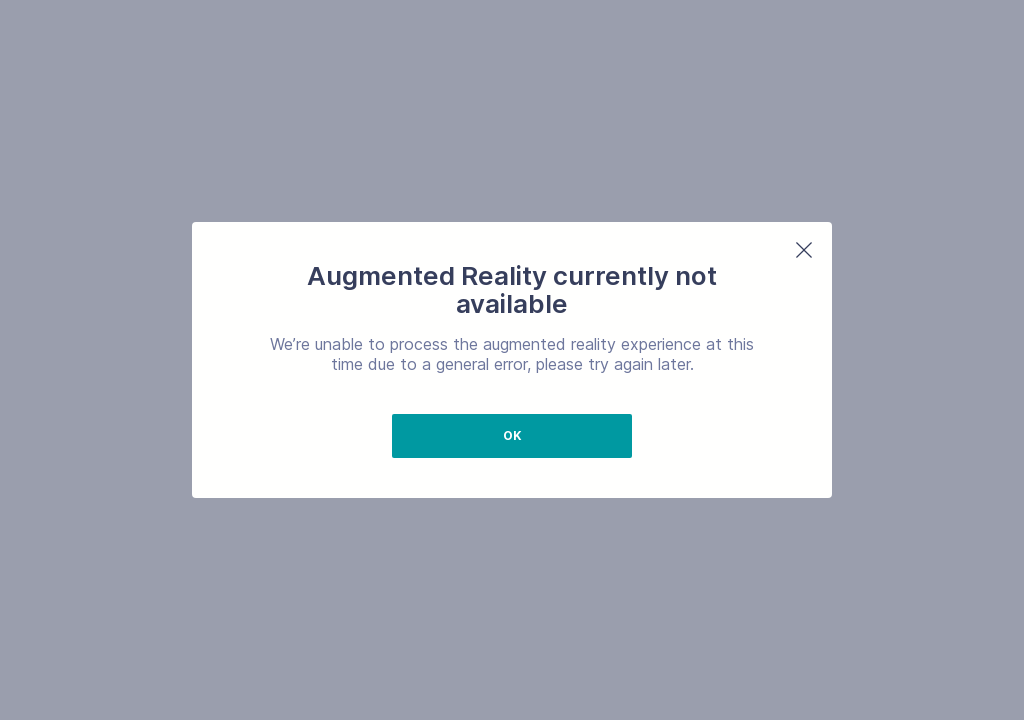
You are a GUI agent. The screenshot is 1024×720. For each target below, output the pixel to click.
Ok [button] (512, 435)
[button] (804, 250)
